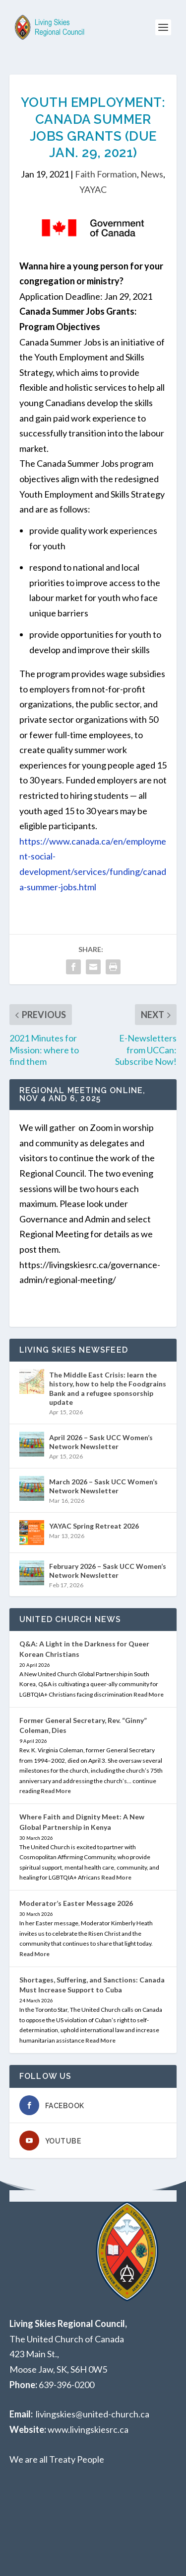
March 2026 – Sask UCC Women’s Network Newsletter (103, 1486)
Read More (148, 1694)
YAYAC (93, 189)
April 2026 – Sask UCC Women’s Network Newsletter (101, 1442)
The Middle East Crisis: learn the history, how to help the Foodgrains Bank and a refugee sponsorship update (107, 1388)
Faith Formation (106, 174)
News (151, 174)
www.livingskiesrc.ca (88, 2429)
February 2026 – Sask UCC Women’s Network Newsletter (107, 1570)
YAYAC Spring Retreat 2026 (94, 1526)
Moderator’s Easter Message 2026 (76, 1903)
